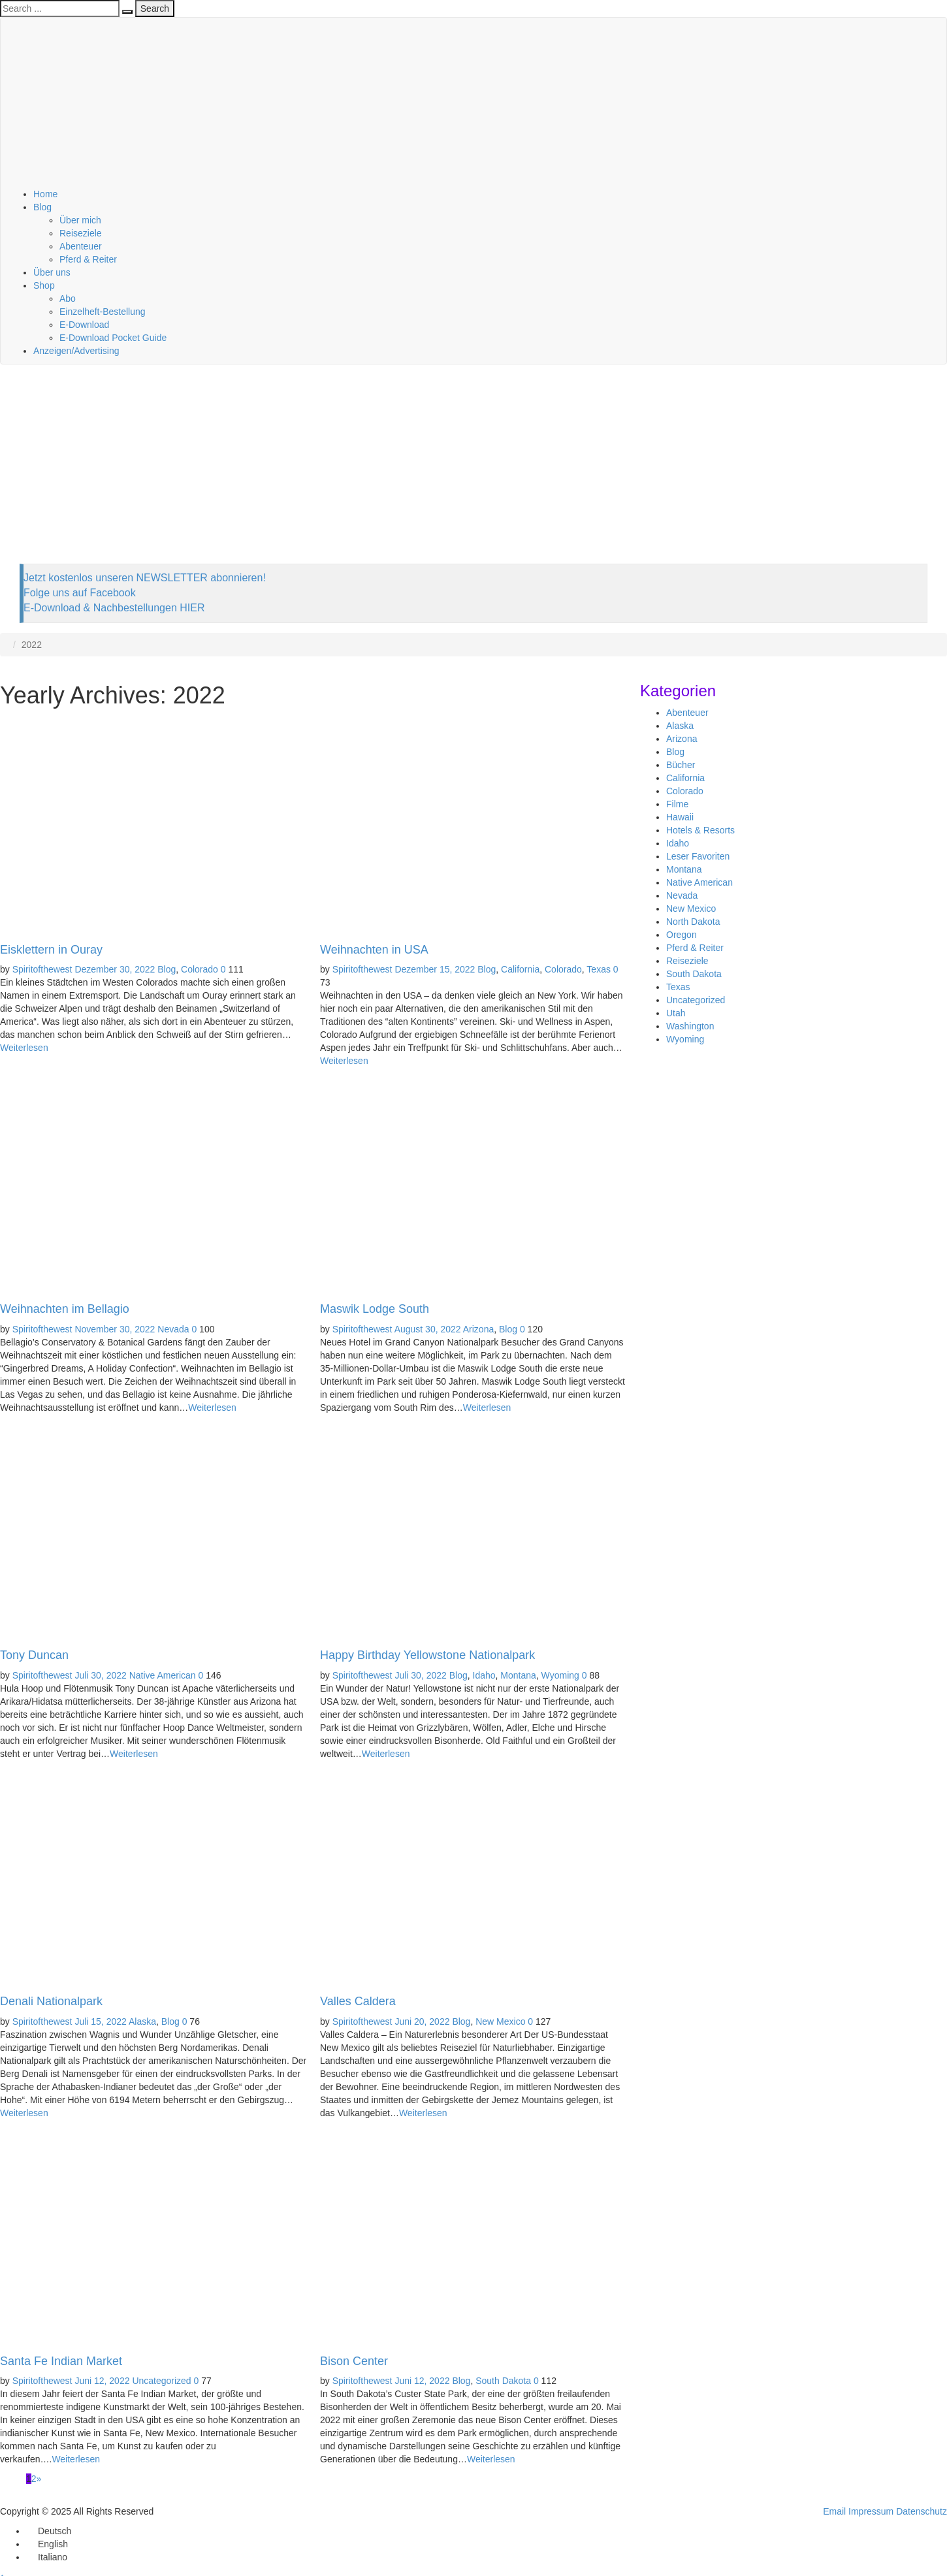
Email (834, 2511)
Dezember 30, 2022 (114, 969)
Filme (677, 804)
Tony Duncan (34, 1655)
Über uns (52, 272)
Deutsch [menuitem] (54, 2531)
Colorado (199, 969)
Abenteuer (80, 246)
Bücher (680, 765)
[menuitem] (48, 2531)
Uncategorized (161, 2380)
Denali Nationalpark (51, 2001)
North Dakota (693, 921)
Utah (676, 1013)
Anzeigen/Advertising (76, 351)
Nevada (173, 1329)
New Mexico (500, 2021)
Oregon (681, 934)
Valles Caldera (358, 2001)
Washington (690, 1026)
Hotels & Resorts (700, 830)
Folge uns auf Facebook (80, 592)
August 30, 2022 (427, 1329)
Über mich (80, 220)
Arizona (478, 1329)
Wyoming (560, 1675)
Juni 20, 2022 (421, 2021)
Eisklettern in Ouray (51, 949)
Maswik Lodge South (374, 1308)
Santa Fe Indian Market (61, 2361)
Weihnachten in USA (374, 949)
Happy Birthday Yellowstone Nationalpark (427, 1655)
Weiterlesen (24, 1047)
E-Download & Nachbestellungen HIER (114, 607)
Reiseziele (80, 233)
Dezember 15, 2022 (434, 969)
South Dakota (503, 2380)
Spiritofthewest (42, 969)
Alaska (142, 2021)
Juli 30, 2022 (100, 1675)
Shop (44, 285)
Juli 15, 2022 (100, 2021)
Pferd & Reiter (88, 259)
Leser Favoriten (698, 856)
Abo (67, 298)
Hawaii (680, 817)
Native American (162, 1675)
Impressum (870, 2511)
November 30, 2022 (114, 1329)
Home (45, 194)
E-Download (84, 324)
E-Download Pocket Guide (113, 337)
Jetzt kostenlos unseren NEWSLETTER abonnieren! (145, 577)
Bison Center (354, 2361)
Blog (42, 207)
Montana (518, 1675)
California (520, 969)
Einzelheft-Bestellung (102, 311)
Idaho (484, 1675)
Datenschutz (921, 2511)
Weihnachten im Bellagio (64, 1308)
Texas (598, 969)
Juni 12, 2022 (101, 2380)
